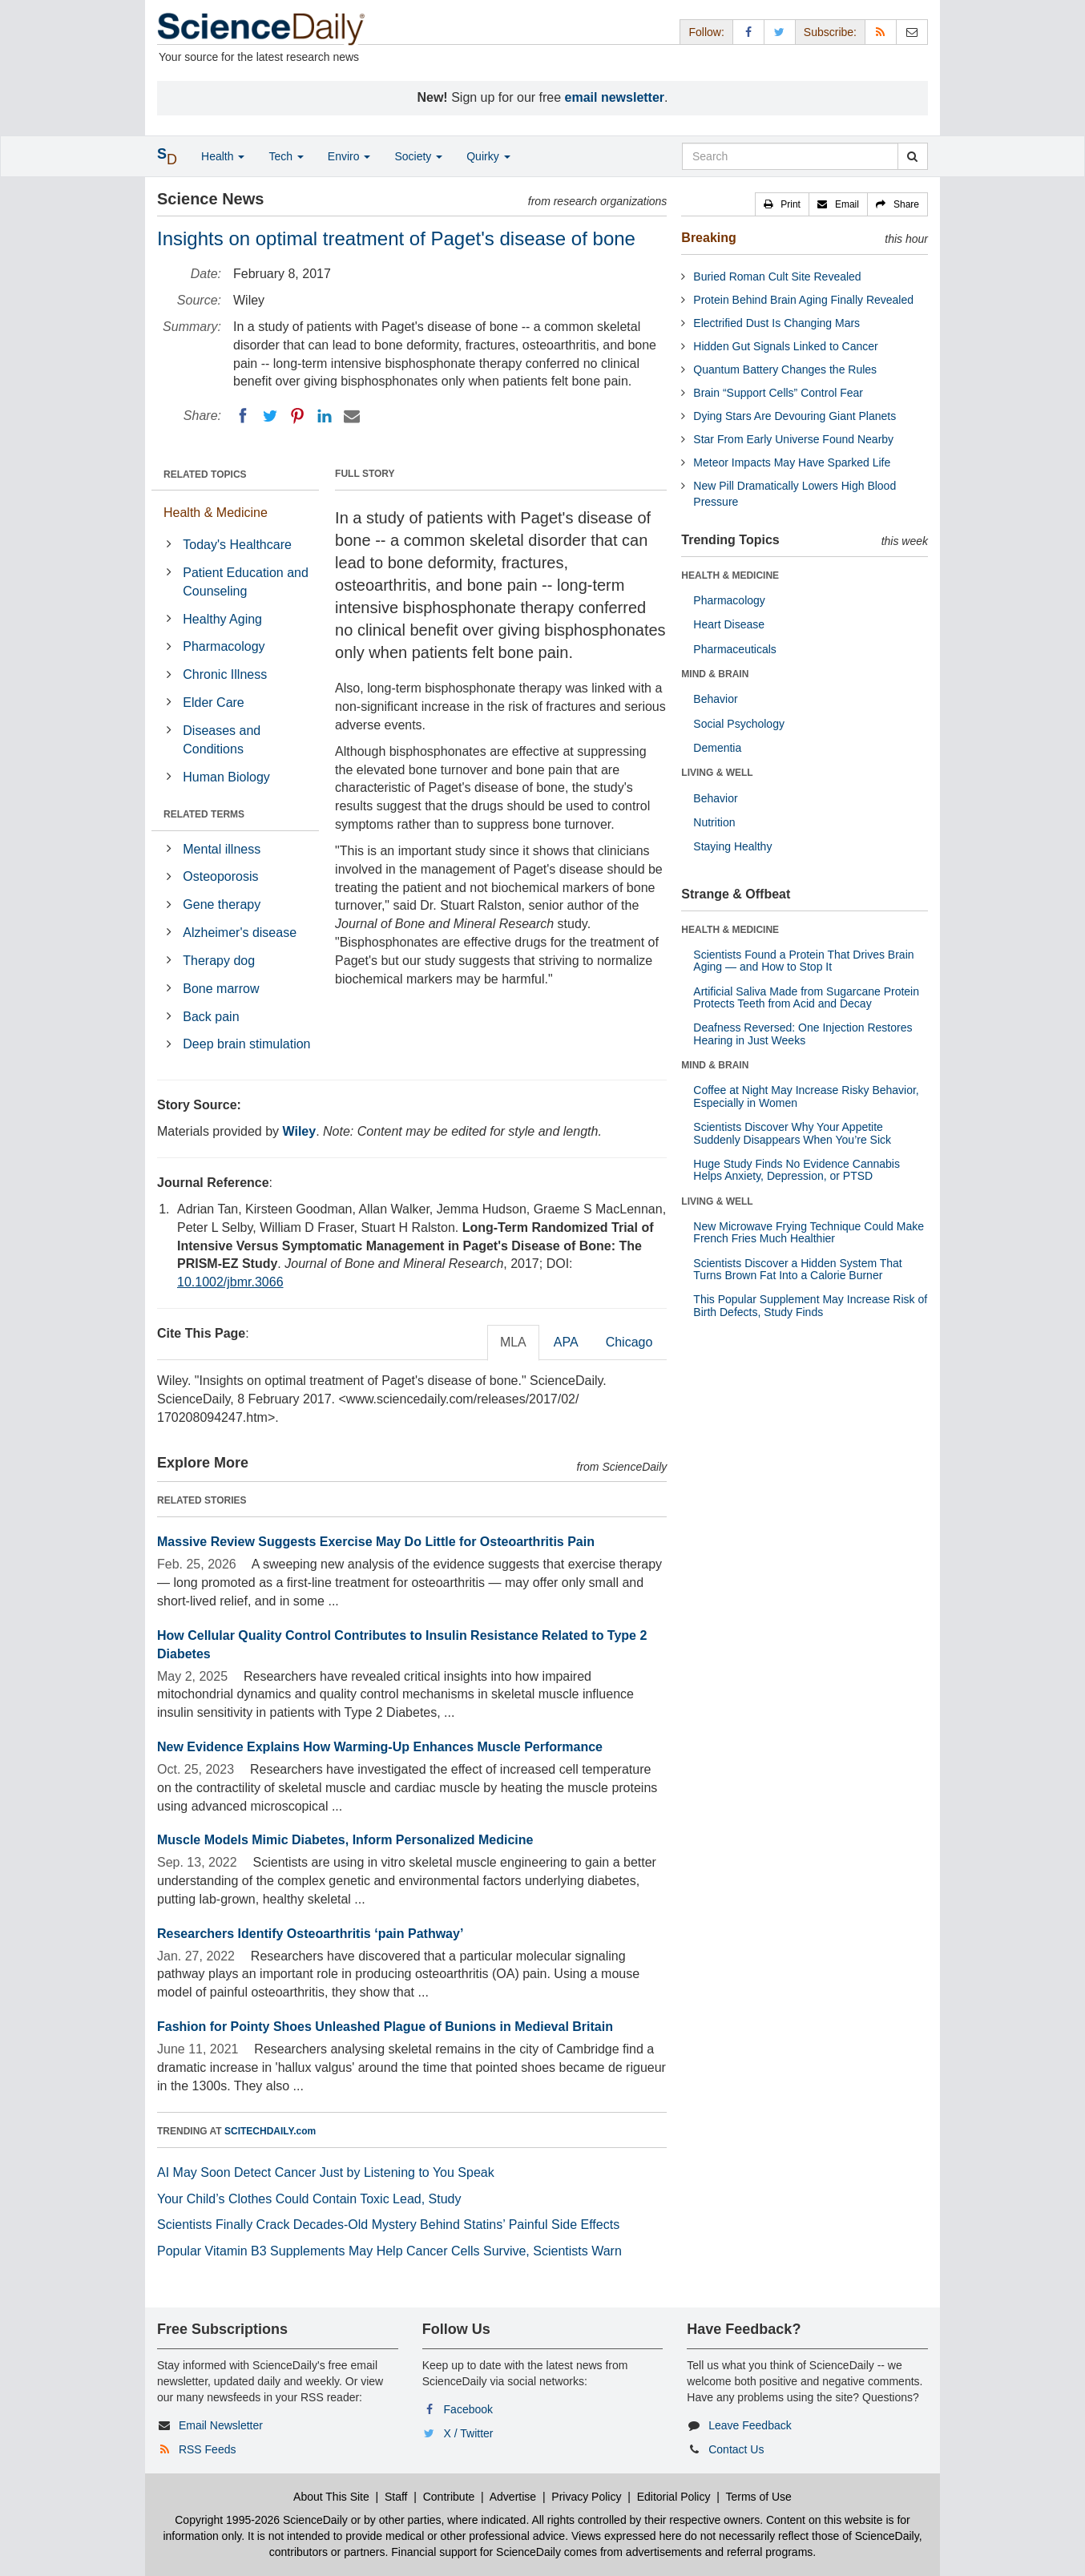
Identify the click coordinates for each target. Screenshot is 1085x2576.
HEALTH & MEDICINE (730, 575)
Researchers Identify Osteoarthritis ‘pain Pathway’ (310, 1933)
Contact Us (736, 2449)
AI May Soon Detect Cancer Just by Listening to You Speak (325, 2172)
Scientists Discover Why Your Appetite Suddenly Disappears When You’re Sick (792, 1132)
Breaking (708, 237)
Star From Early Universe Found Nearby (793, 439)
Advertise (513, 2496)
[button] (782, 204)
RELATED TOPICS (205, 474)
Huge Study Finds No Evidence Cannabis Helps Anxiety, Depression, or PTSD (796, 1169)
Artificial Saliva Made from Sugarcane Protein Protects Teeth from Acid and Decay (806, 997)
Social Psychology (739, 723)
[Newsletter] (912, 31)
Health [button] (222, 156)
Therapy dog (219, 960)
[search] (912, 156)
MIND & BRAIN (714, 674)
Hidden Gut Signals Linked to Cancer (785, 346)
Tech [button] (285, 156)
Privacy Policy (586, 2496)
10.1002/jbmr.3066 (230, 1282)
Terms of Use (758, 2496)
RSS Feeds (207, 2449)
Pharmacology (223, 646)
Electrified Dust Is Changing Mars (776, 323)
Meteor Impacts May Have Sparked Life (791, 462)
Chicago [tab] (629, 1342)
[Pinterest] (297, 416)
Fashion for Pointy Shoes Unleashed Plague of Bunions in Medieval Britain (385, 2026)
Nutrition (714, 822)
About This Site (331, 2496)
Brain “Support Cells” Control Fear (778, 392)
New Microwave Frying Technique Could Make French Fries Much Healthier (808, 1232)
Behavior (715, 698)
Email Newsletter (221, 2425)
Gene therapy (221, 904)
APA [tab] (566, 1342)
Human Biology (226, 777)
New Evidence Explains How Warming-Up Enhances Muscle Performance (380, 1747)
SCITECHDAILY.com (270, 2131)
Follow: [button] (706, 32)
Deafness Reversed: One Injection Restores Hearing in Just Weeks (802, 1033)
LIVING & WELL (716, 772)
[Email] (351, 416)
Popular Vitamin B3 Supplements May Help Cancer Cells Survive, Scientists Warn (389, 2251)
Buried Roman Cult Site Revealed (777, 276)
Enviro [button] (349, 156)
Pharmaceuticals (734, 649)
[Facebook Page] (748, 31)
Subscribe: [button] (830, 32)
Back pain (211, 1017)
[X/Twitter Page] (780, 31)
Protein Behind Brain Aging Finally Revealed (803, 299)
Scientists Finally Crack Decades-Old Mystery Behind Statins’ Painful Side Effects (388, 2224)
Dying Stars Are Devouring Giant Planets (794, 416)
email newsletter (615, 97)
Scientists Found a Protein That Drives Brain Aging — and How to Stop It (803, 960)
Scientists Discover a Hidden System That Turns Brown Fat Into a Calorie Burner (797, 1269)
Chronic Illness (225, 674)
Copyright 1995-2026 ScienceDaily (261, 2519)
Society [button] (418, 156)
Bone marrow (221, 988)
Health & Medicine (215, 512)
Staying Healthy (732, 846)
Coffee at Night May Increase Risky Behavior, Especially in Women (805, 1096)
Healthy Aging (222, 619)
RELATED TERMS (203, 814)
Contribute (449, 2496)
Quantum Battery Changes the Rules (785, 369)
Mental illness (221, 849)
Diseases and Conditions (221, 740)
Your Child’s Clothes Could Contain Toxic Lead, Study (309, 2199)
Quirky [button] (488, 156)
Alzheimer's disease (239, 932)
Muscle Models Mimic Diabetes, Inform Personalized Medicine (345, 1840)
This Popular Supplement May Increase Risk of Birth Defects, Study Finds (810, 1305)
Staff (396, 2496)
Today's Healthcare (237, 544)
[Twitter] (270, 416)
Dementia (717, 747)
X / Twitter (469, 2433)
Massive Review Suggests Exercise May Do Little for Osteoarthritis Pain (376, 1541)
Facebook (468, 2409)
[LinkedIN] (324, 416)
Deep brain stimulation (246, 1044)
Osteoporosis (220, 876)
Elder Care (213, 702)
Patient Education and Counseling (246, 582)
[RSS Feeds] (881, 31)
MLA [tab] (513, 1342)
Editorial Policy (674, 2496)
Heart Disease (728, 624)
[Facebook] (242, 416)
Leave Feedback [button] (750, 2425)
